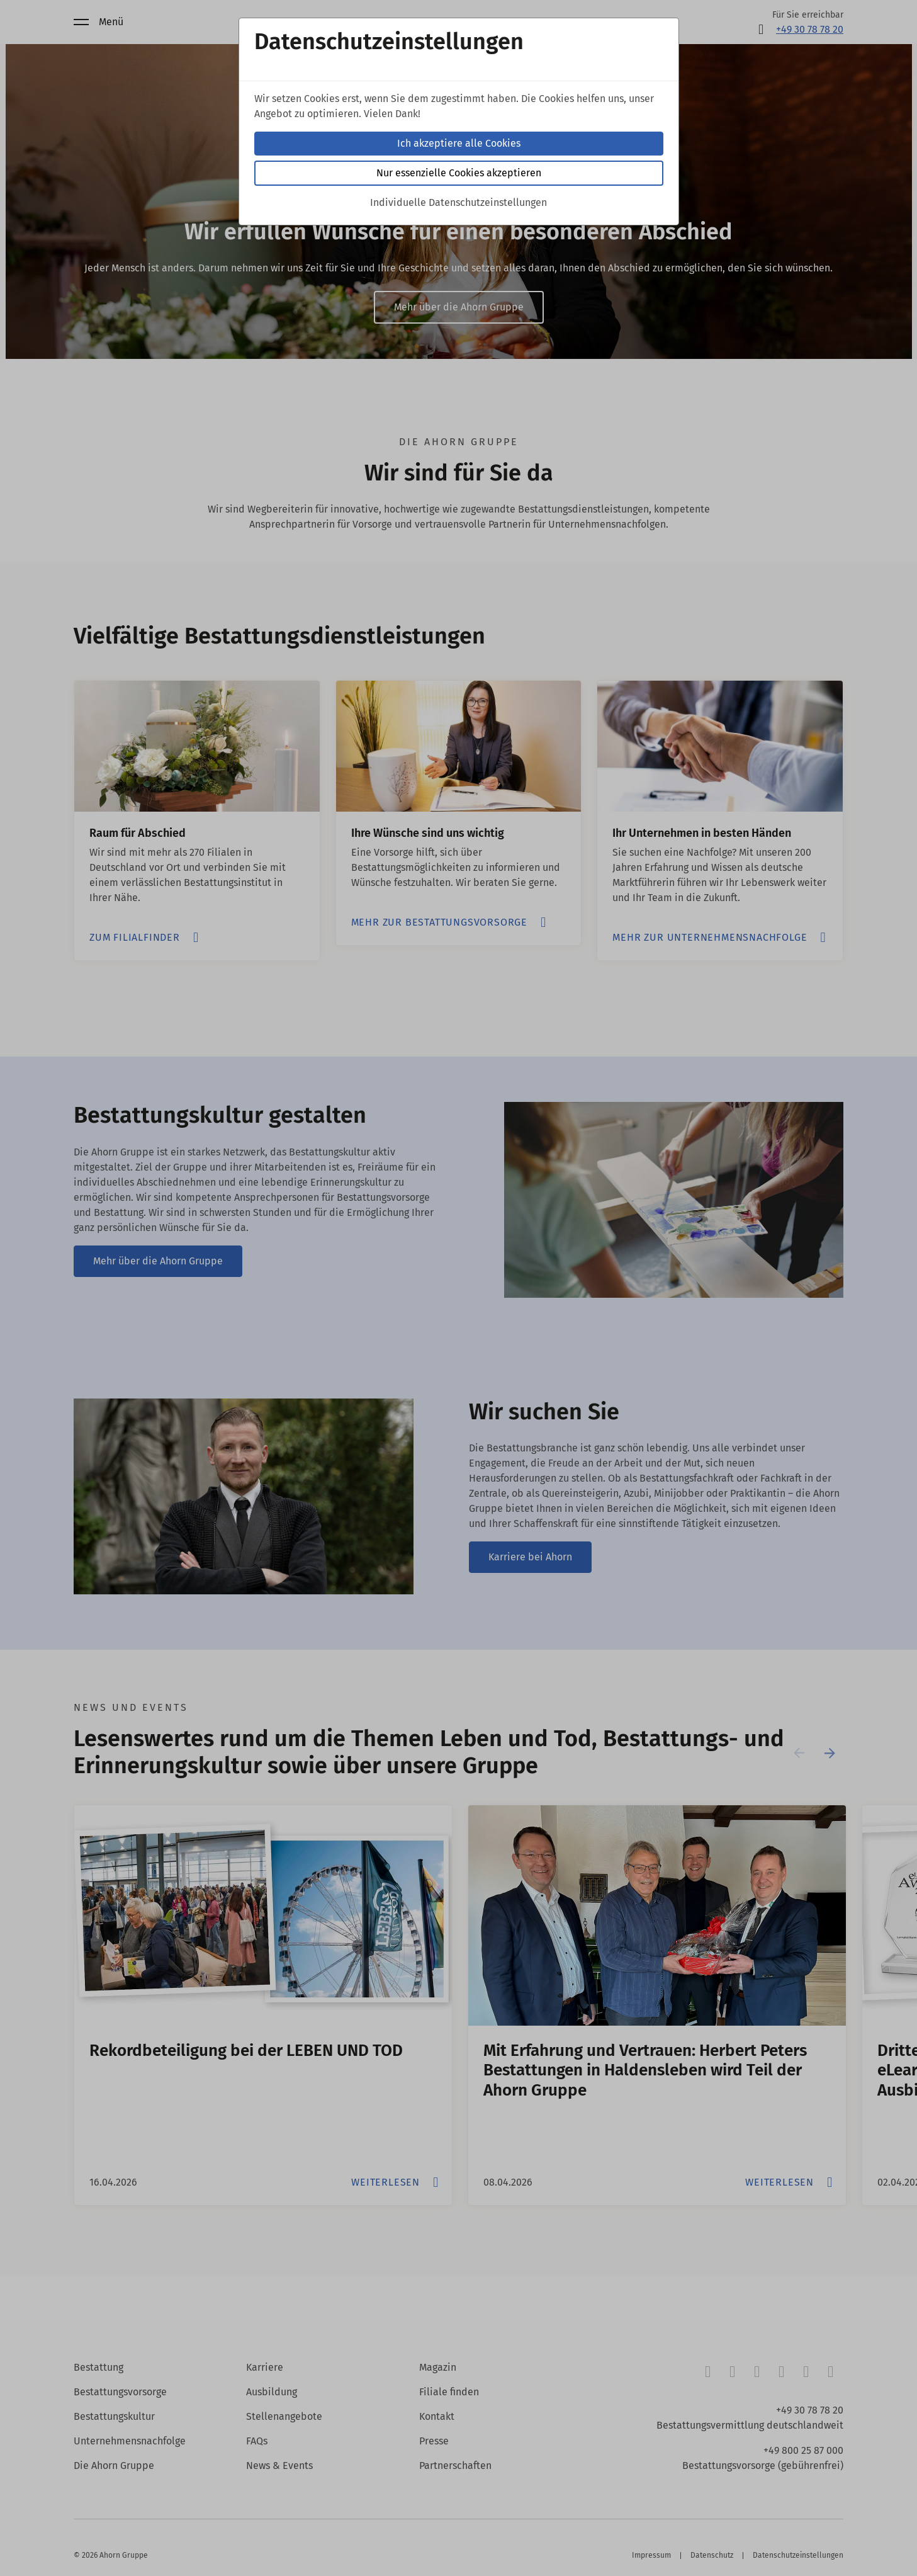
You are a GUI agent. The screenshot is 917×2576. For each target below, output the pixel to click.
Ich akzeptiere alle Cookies (458, 143)
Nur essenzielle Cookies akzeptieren (458, 173)
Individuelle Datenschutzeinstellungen (458, 202)
